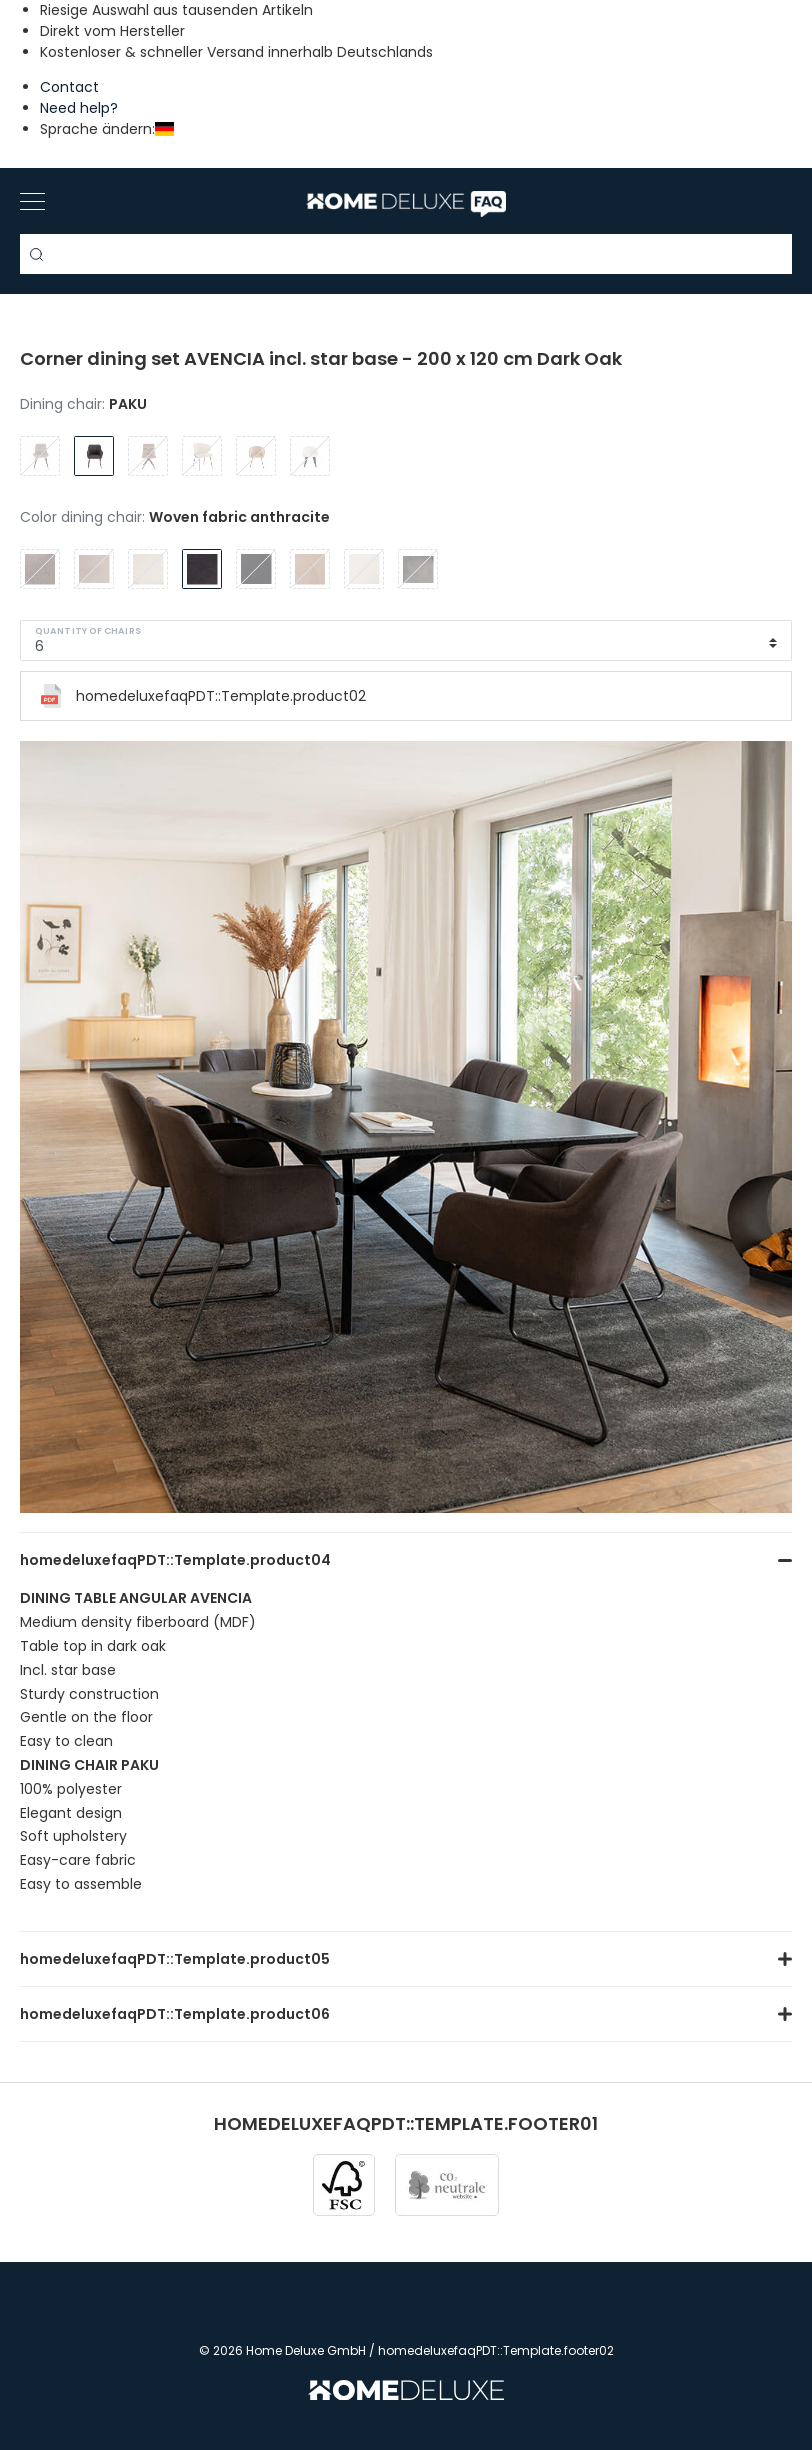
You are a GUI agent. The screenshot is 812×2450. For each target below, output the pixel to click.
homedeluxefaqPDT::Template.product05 (175, 1959)
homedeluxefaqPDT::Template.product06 (175, 2014)
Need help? (79, 108)
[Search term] (406, 254)
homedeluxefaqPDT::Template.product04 (175, 1560)
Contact (69, 87)
